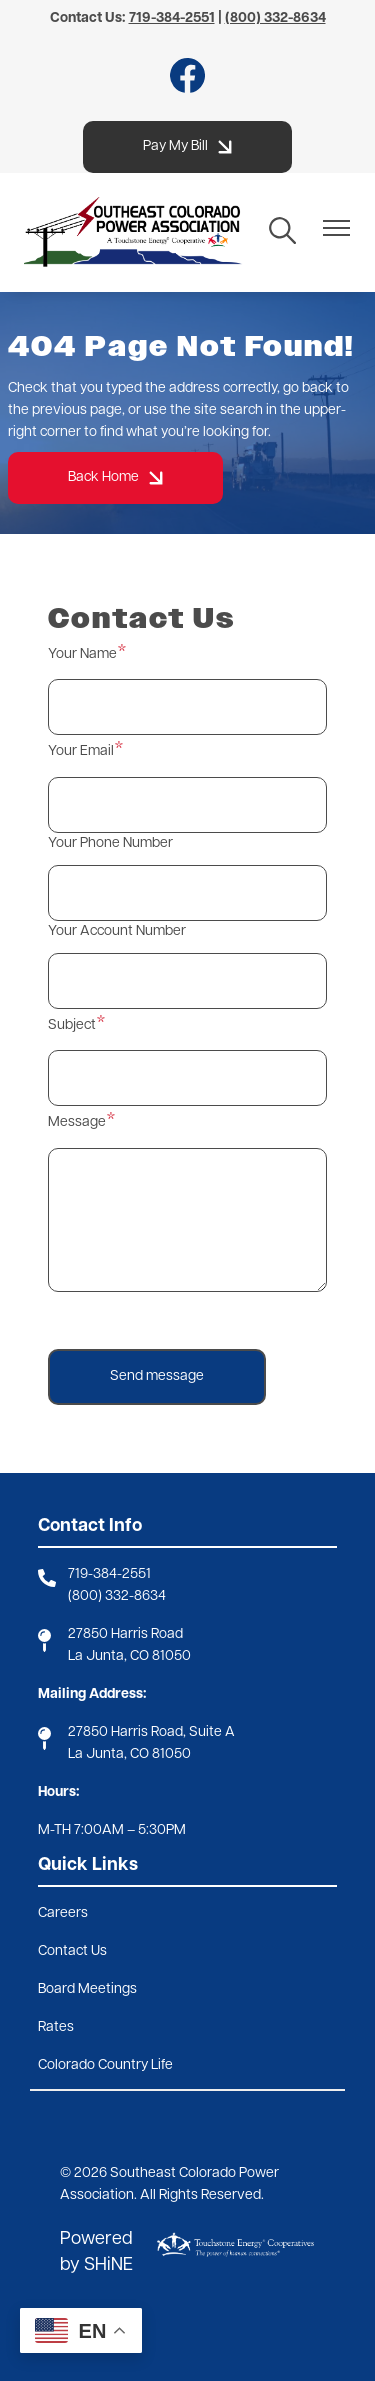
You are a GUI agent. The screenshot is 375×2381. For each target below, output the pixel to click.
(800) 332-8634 (117, 1596)
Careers (63, 1913)
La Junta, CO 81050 (129, 1656)
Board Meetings (87, 1989)
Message (77, 1122)
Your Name (82, 654)
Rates (56, 2027)
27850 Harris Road (125, 1634)
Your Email (81, 751)
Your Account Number (117, 931)
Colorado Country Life (105, 2065)
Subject (72, 1025)
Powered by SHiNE (96, 2252)
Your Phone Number (110, 843)
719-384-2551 (109, 1574)
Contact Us (72, 1951)
